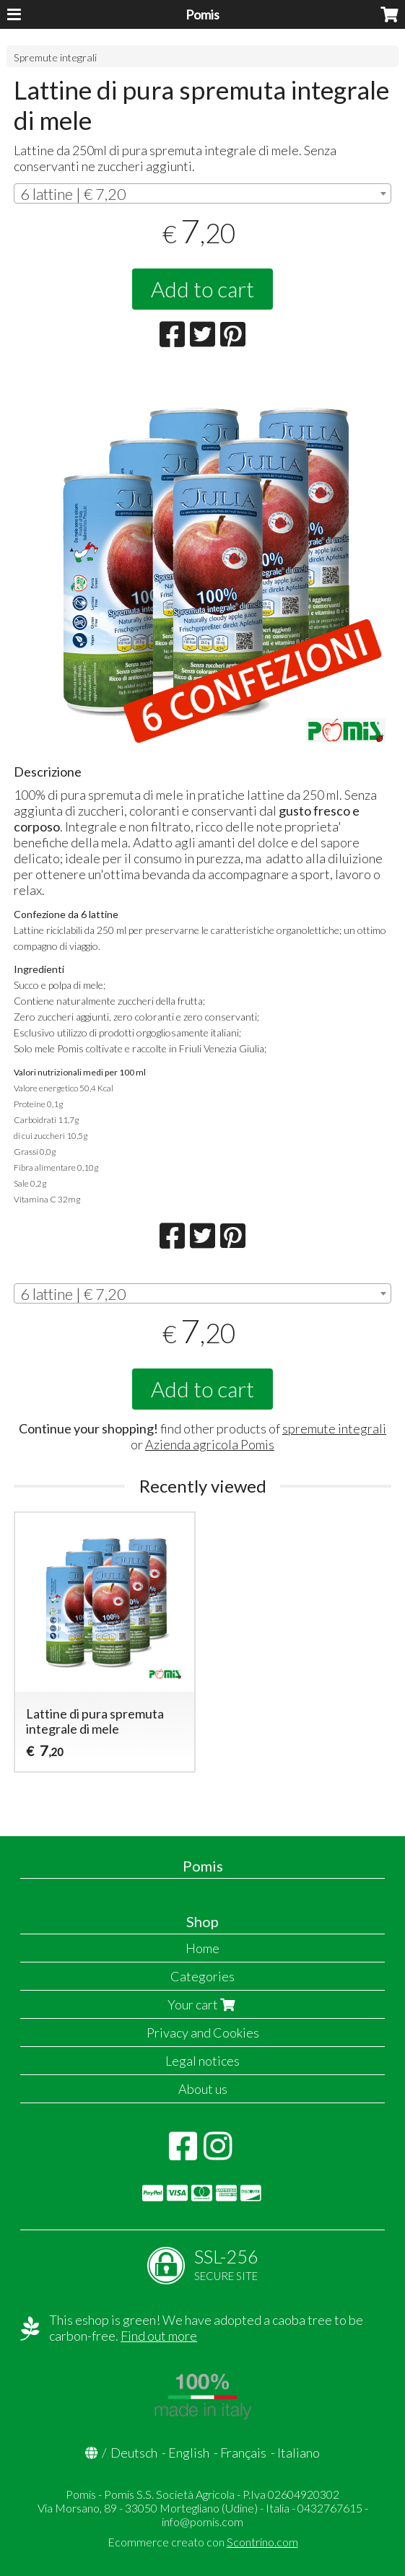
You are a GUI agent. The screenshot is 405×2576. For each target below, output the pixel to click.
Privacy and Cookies (203, 2032)
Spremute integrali (55, 57)
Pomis (202, 14)
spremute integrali (334, 1428)
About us (202, 2089)
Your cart (202, 2004)
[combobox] (202, 193)
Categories (202, 1976)
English (188, 2453)
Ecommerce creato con (203, 2542)
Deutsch (133, 2453)
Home (202, 1948)
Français (243, 2453)
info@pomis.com (202, 2521)
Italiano (298, 2453)
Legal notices (202, 2061)
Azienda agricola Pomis (209, 1444)
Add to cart (202, 289)
